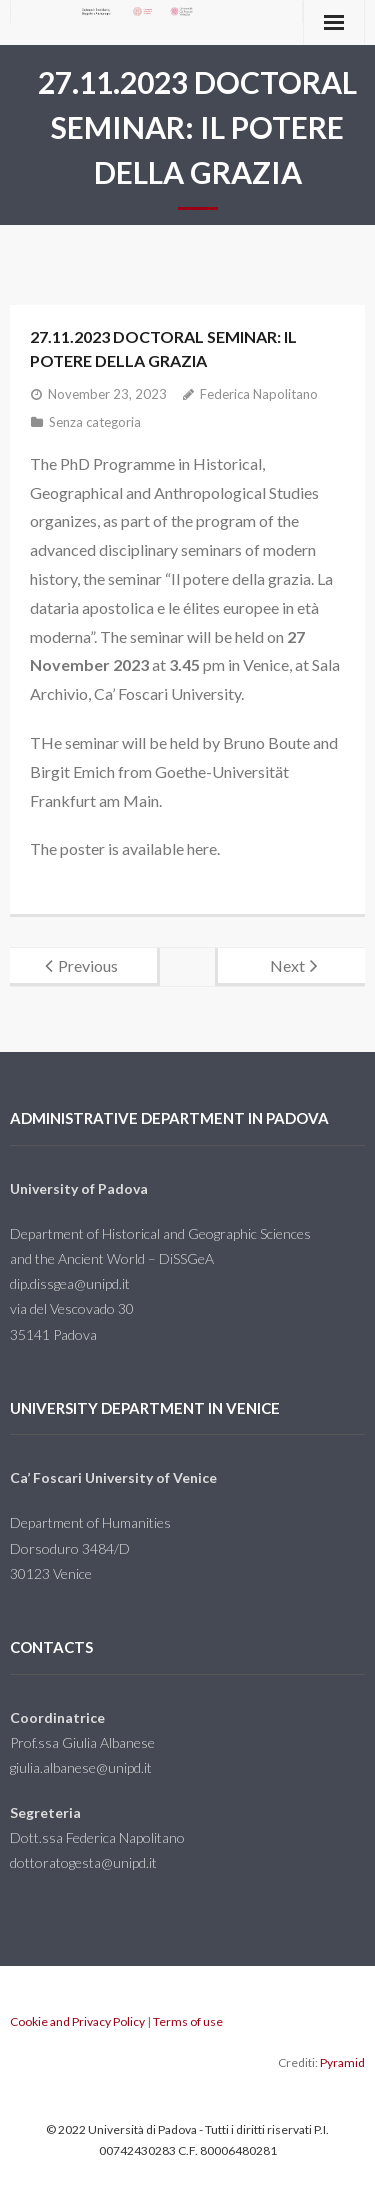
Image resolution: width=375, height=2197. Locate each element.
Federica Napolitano (259, 394)
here (202, 848)
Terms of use (188, 2021)
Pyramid (342, 2062)
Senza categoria (95, 422)
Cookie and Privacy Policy (77, 2021)
